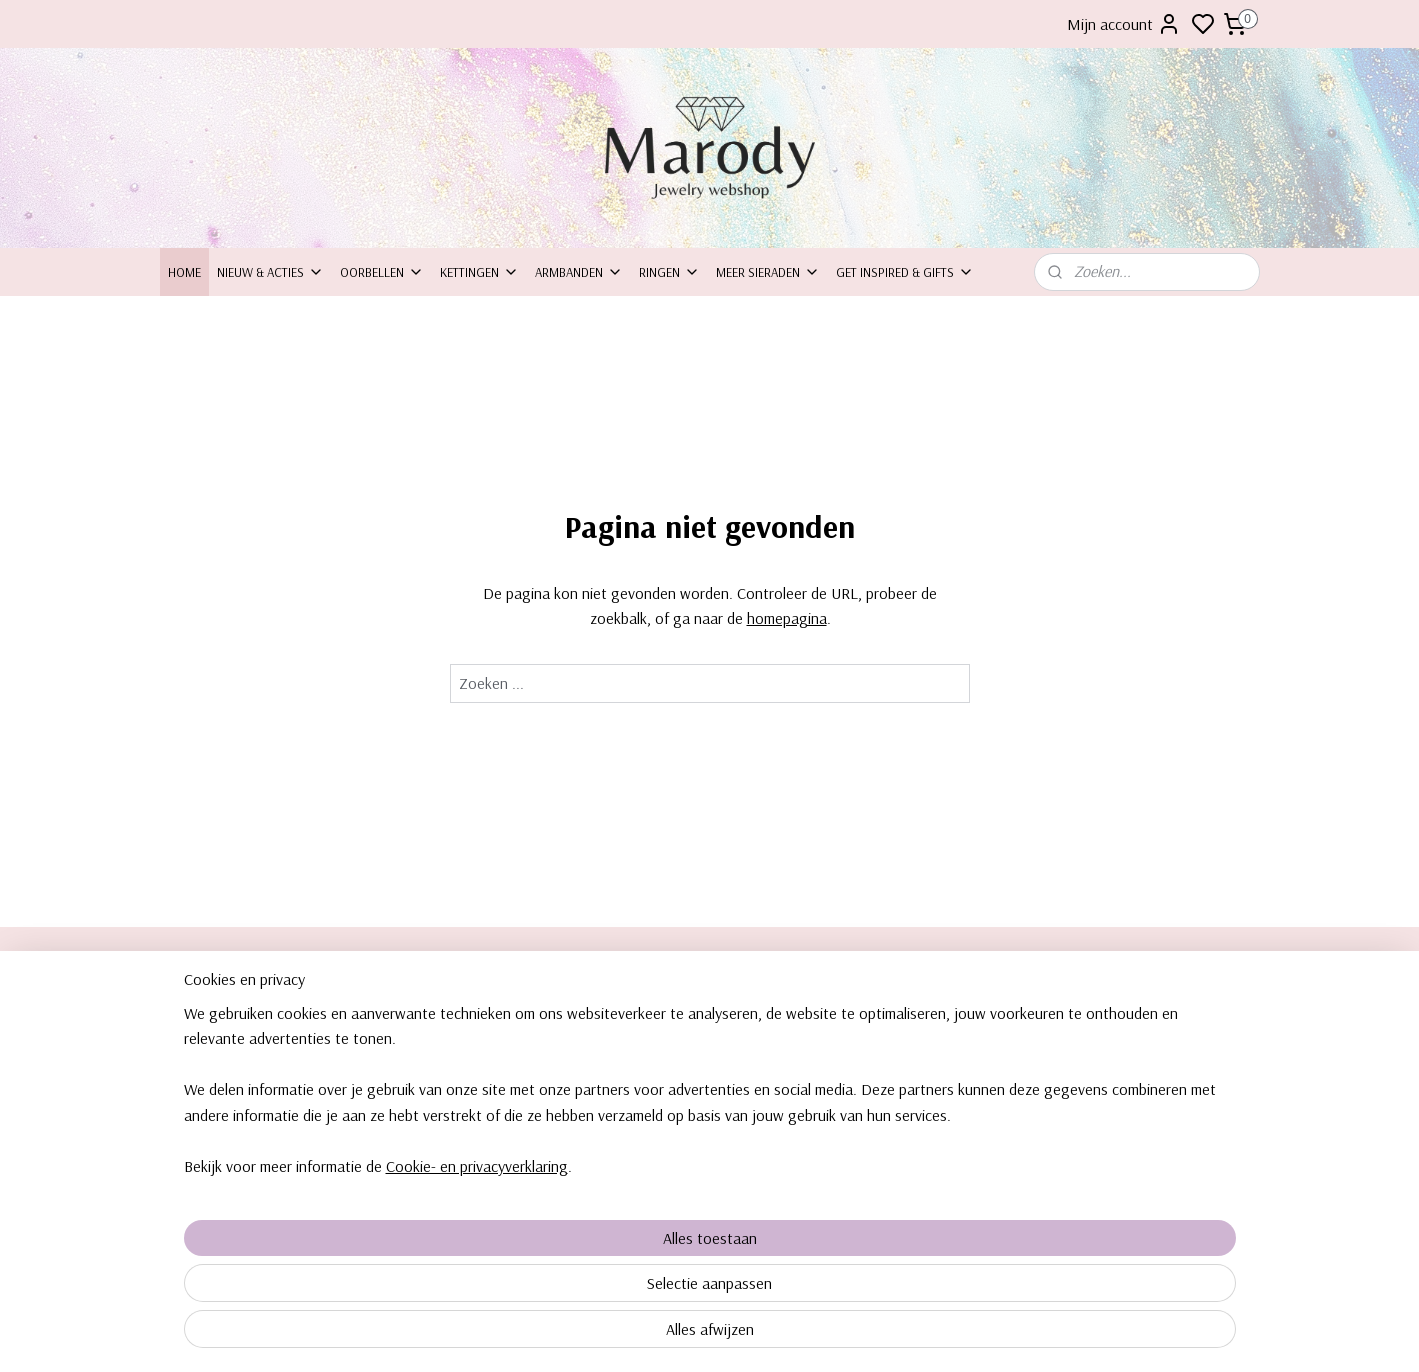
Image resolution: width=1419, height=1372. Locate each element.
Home (184, 272)
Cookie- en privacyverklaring (453, 1334)
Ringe (1065, 1084)
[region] (578, 1257)
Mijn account (1124, 24)
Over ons (194, 1016)
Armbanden (579, 272)
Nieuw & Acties (270, 272)
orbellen (1082, 1016)
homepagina (786, 618)
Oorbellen (382, 272)
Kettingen (479, 272)
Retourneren (203, 1084)
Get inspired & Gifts (905, 272)
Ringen (669, 272)
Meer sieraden (768, 272)
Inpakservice (203, 1061)
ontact (195, 1039)
